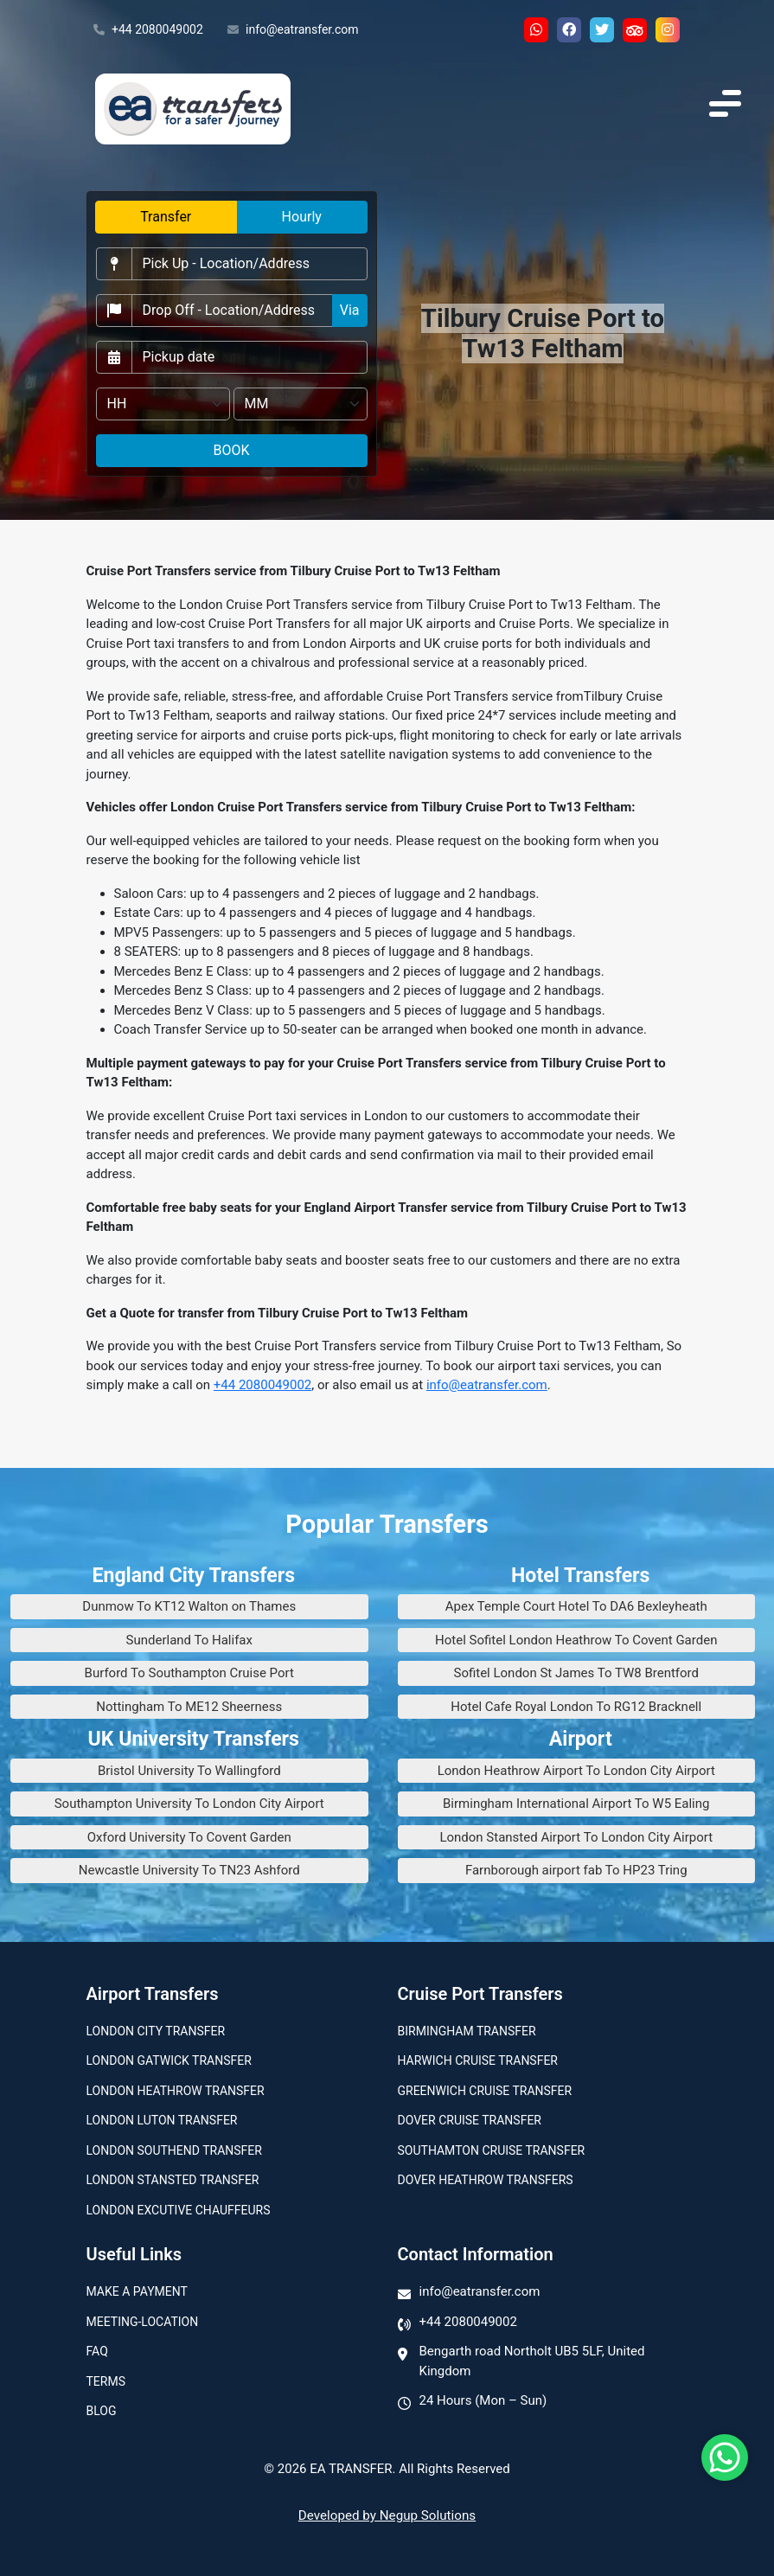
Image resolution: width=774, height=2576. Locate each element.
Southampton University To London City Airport (189, 1803)
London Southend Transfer (174, 2150)
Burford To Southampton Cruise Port (189, 1673)
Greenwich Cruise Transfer (485, 2091)
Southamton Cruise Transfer (491, 2150)
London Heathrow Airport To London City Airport (576, 1770)
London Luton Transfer (162, 2120)
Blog (101, 2411)
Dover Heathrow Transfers (485, 2180)
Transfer (165, 216)
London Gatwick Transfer (169, 2060)
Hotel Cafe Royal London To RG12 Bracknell (576, 1706)
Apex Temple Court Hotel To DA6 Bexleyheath (576, 1606)
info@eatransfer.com (293, 30)
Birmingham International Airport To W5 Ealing (576, 1803)
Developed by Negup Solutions (387, 2515)
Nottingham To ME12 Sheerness (189, 1706)
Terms (105, 2381)
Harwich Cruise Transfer (478, 2060)
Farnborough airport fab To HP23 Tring (576, 1870)
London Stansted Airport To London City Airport (576, 1837)
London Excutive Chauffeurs (178, 2210)
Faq (97, 2351)
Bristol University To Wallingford (189, 1770)
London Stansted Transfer (172, 2180)
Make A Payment (137, 2291)
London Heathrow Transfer (175, 2091)
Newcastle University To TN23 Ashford (189, 1870)
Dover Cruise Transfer (469, 2120)
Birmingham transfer (467, 2031)
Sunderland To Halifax (189, 1640)
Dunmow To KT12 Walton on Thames (189, 1606)
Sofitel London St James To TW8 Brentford (576, 1673)
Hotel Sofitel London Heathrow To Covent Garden (576, 1640)
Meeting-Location (142, 2322)
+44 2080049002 (148, 30)
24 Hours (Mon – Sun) (483, 2400)
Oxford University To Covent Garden (189, 1837)
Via (350, 310)
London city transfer (156, 2031)
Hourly (302, 216)
